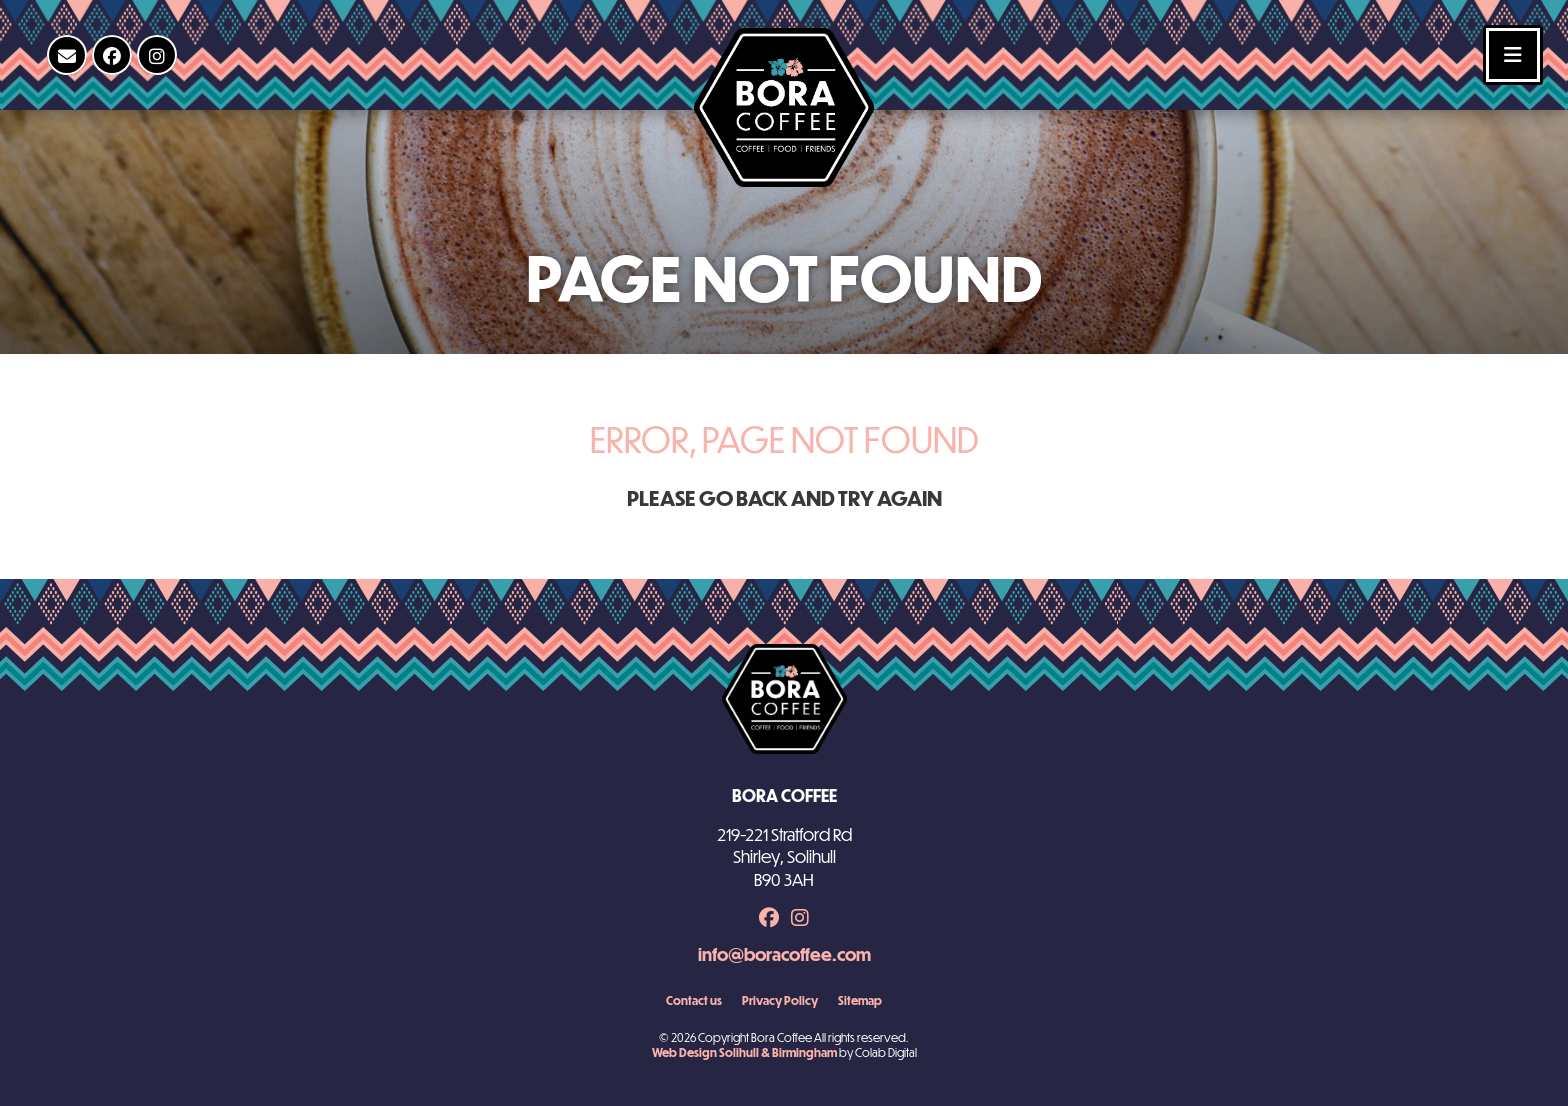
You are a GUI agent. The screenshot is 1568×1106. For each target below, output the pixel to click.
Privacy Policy (780, 1000)
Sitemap (860, 1000)
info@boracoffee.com (784, 954)
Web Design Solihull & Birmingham (744, 1052)
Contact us (694, 1000)
